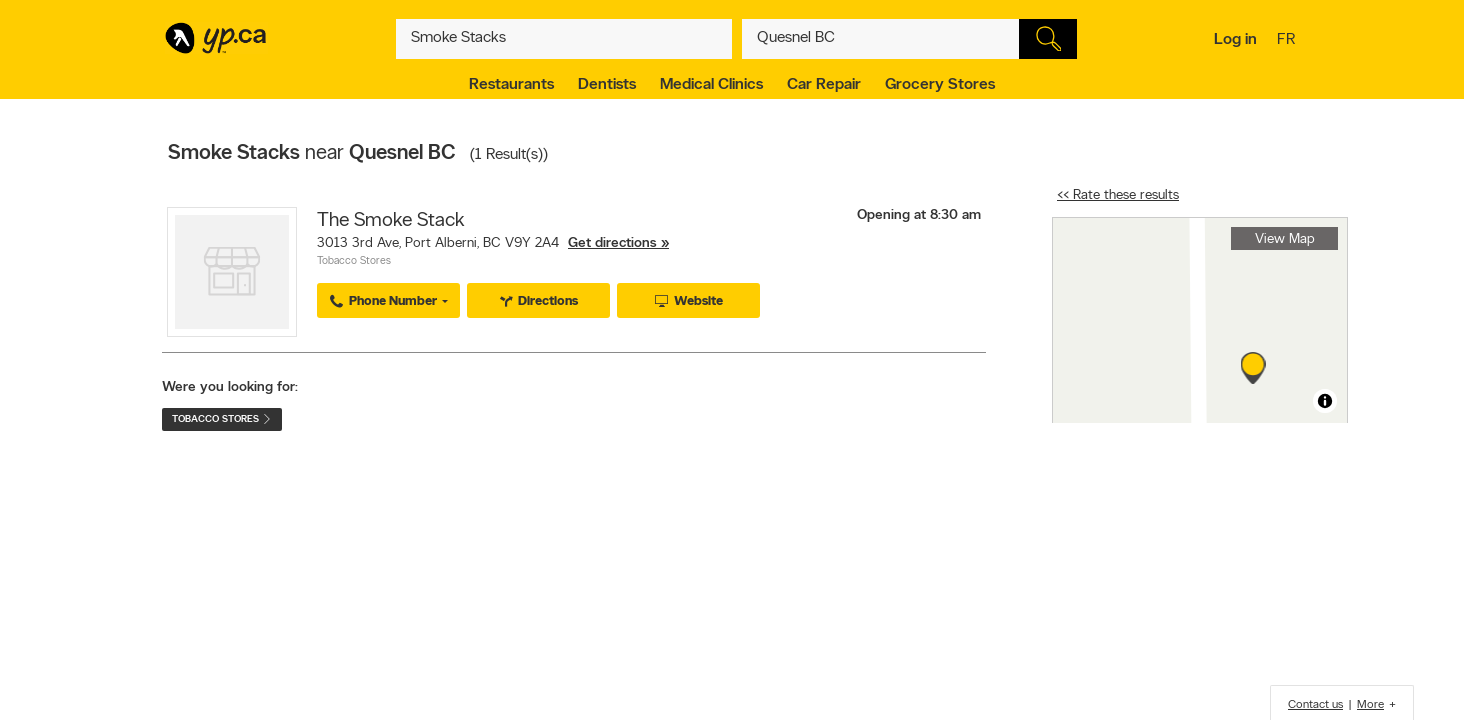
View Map (1285, 239)
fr (1288, 41)
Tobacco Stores (354, 261)
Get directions (612, 243)
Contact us (1315, 705)
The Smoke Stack (391, 221)
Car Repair (824, 85)
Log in (1235, 40)
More (1370, 705)
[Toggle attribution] (1325, 401)
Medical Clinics (711, 85)
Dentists (607, 85)
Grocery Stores (940, 85)
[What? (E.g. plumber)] (564, 39)
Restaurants (511, 85)
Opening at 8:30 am (919, 215)
